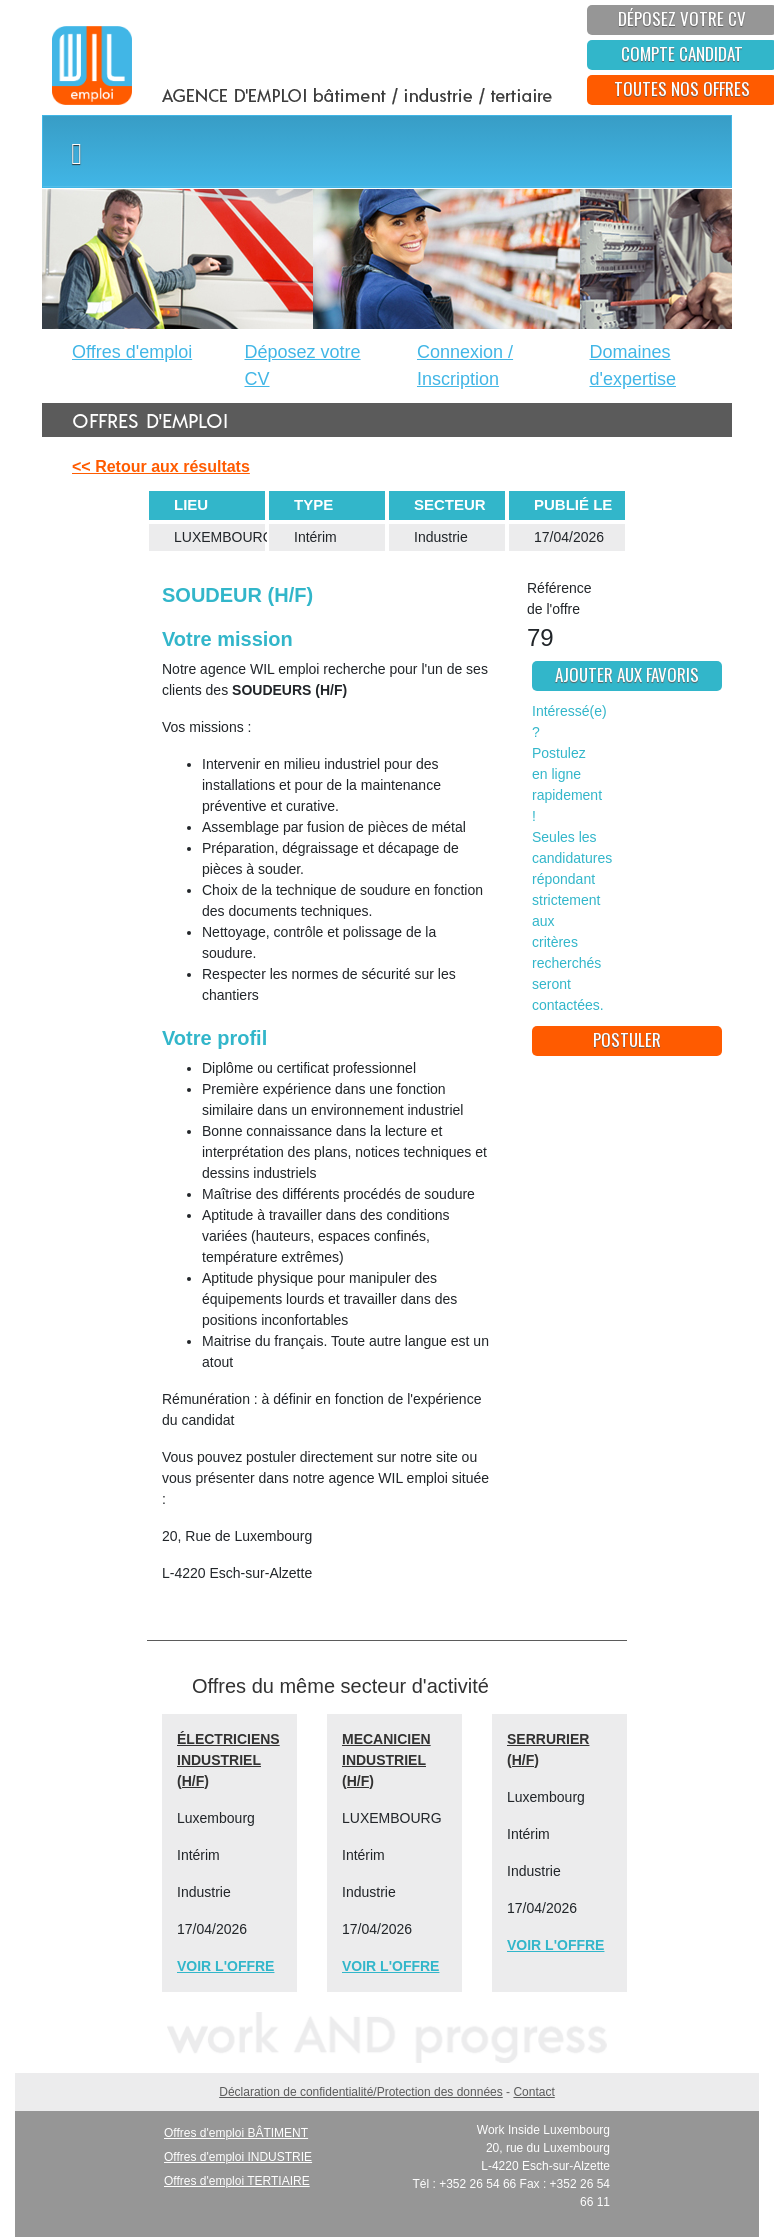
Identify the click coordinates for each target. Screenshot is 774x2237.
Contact (533, 2092)
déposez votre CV (682, 18)
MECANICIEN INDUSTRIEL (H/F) (386, 1760)
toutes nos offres (682, 88)
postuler (627, 1039)
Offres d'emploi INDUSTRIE (238, 2157)
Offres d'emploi (132, 352)
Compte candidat (682, 53)
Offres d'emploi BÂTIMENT (236, 2133)
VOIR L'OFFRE (225, 1966)
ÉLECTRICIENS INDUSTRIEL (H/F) (228, 1760)
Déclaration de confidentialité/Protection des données (361, 2092)
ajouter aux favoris (627, 674)
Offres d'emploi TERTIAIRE (237, 2181)
